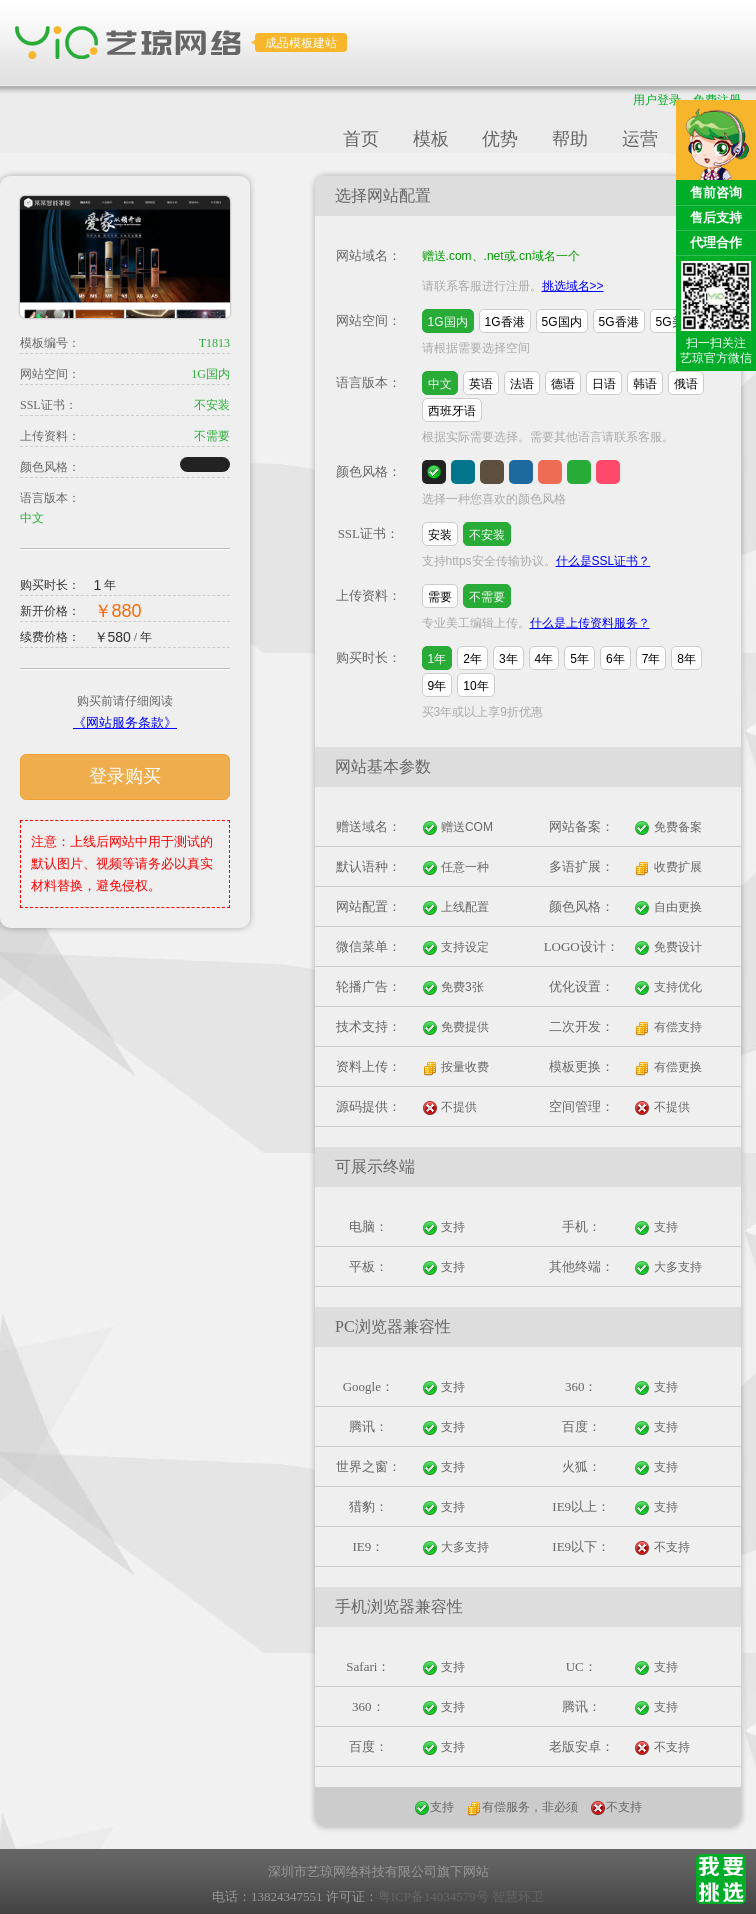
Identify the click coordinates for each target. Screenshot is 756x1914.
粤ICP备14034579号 (433, 1896)
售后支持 (716, 217)
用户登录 (657, 100)
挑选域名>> (573, 286)
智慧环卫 (518, 1896)
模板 (431, 139)
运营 (640, 139)
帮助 (570, 139)
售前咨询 (716, 192)
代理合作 (716, 242)
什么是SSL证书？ (603, 561)
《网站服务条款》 (125, 722)
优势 (500, 139)
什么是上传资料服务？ (590, 623)
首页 (361, 139)
